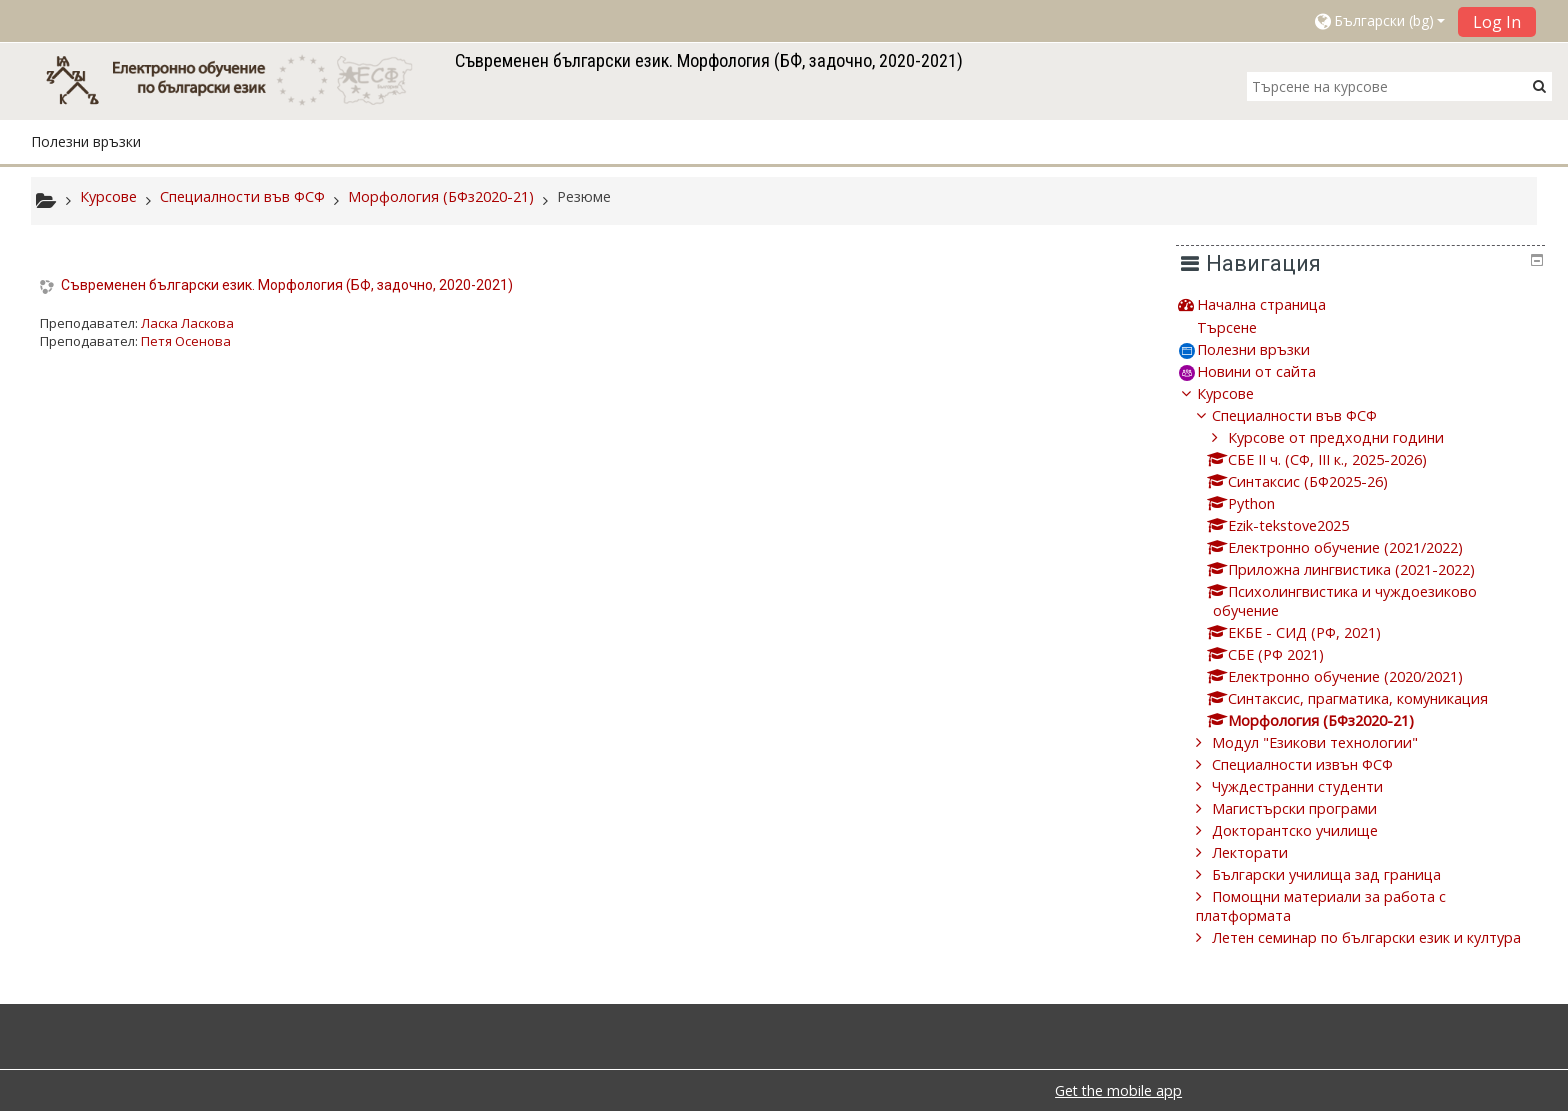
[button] (1379, 21)
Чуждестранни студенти (1312, 786)
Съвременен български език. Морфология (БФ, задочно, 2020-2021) (287, 285)
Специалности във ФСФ (1309, 415)
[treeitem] (1368, 304)
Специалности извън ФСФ (1317, 764)
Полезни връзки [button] (86, 141)
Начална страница (1276, 304)
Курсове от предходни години (1350, 437)
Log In (1497, 22)
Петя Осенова (186, 341)
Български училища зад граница (1341, 874)
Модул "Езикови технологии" (1330, 742)
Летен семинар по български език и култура (1381, 937)
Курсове (1240, 393)
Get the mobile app (1118, 1090)
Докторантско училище (1310, 830)
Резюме (584, 196)
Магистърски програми (1309, 808)
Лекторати (1265, 852)
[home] (239, 79)
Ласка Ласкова (187, 323)
